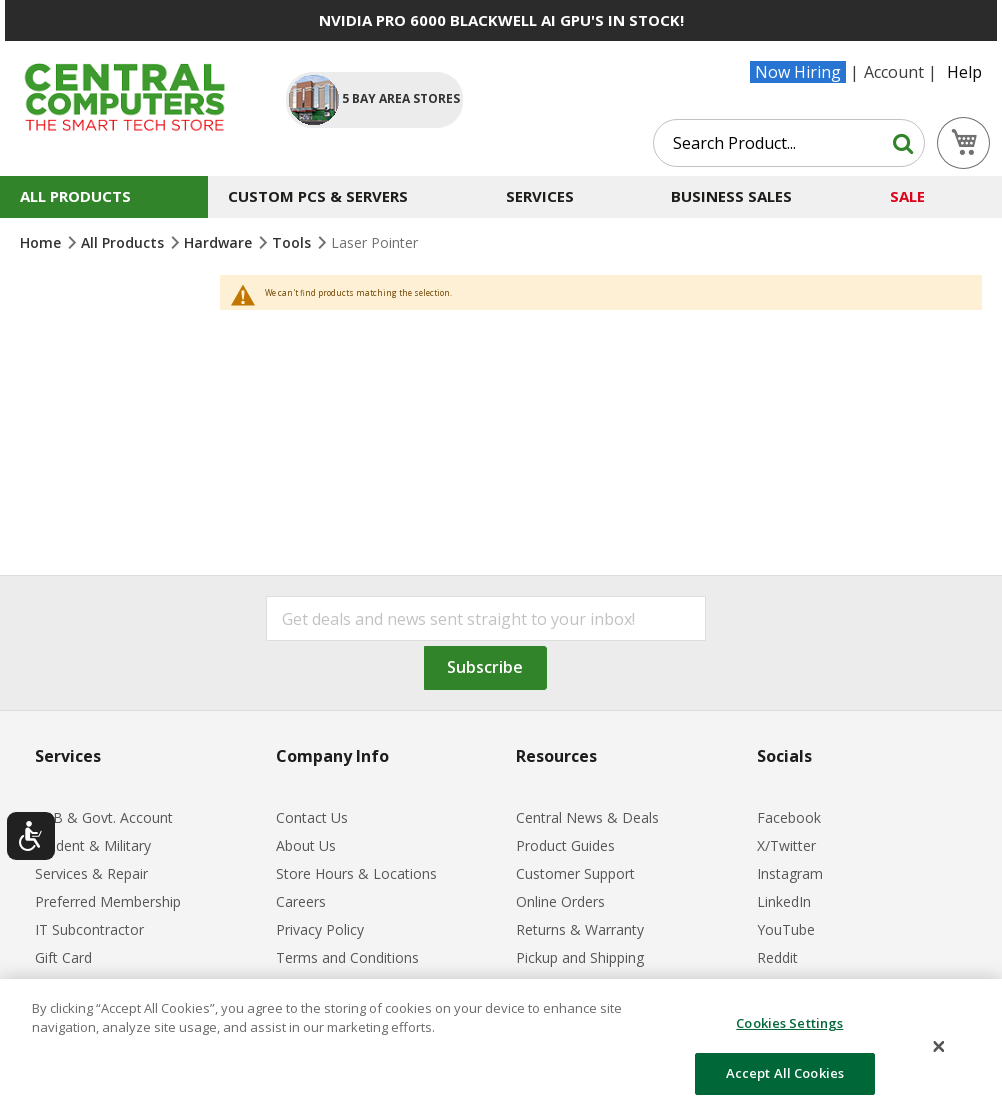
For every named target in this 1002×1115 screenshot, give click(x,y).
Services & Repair (91, 873)
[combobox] (789, 143)
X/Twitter (786, 845)
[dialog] (501, 1047)
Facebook (789, 817)
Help (964, 72)
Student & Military (93, 845)
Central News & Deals (587, 817)
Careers (301, 901)
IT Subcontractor (89, 929)
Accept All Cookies (785, 1073)
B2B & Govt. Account (104, 817)
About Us (306, 845)
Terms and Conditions (347, 957)
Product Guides (565, 845)
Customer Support (575, 873)
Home (42, 242)
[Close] (939, 1047)
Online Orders (560, 901)
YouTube (786, 929)
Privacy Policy (320, 929)
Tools (293, 242)
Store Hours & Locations (356, 873)
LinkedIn (784, 901)
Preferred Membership (108, 901)
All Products (124, 242)
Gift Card (63, 957)
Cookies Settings (789, 1023)
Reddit (777, 957)
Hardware (220, 242)
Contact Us (312, 817)
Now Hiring (798, 72)
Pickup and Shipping (580, 957)
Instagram (790, 873)
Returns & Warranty (580, 929)
